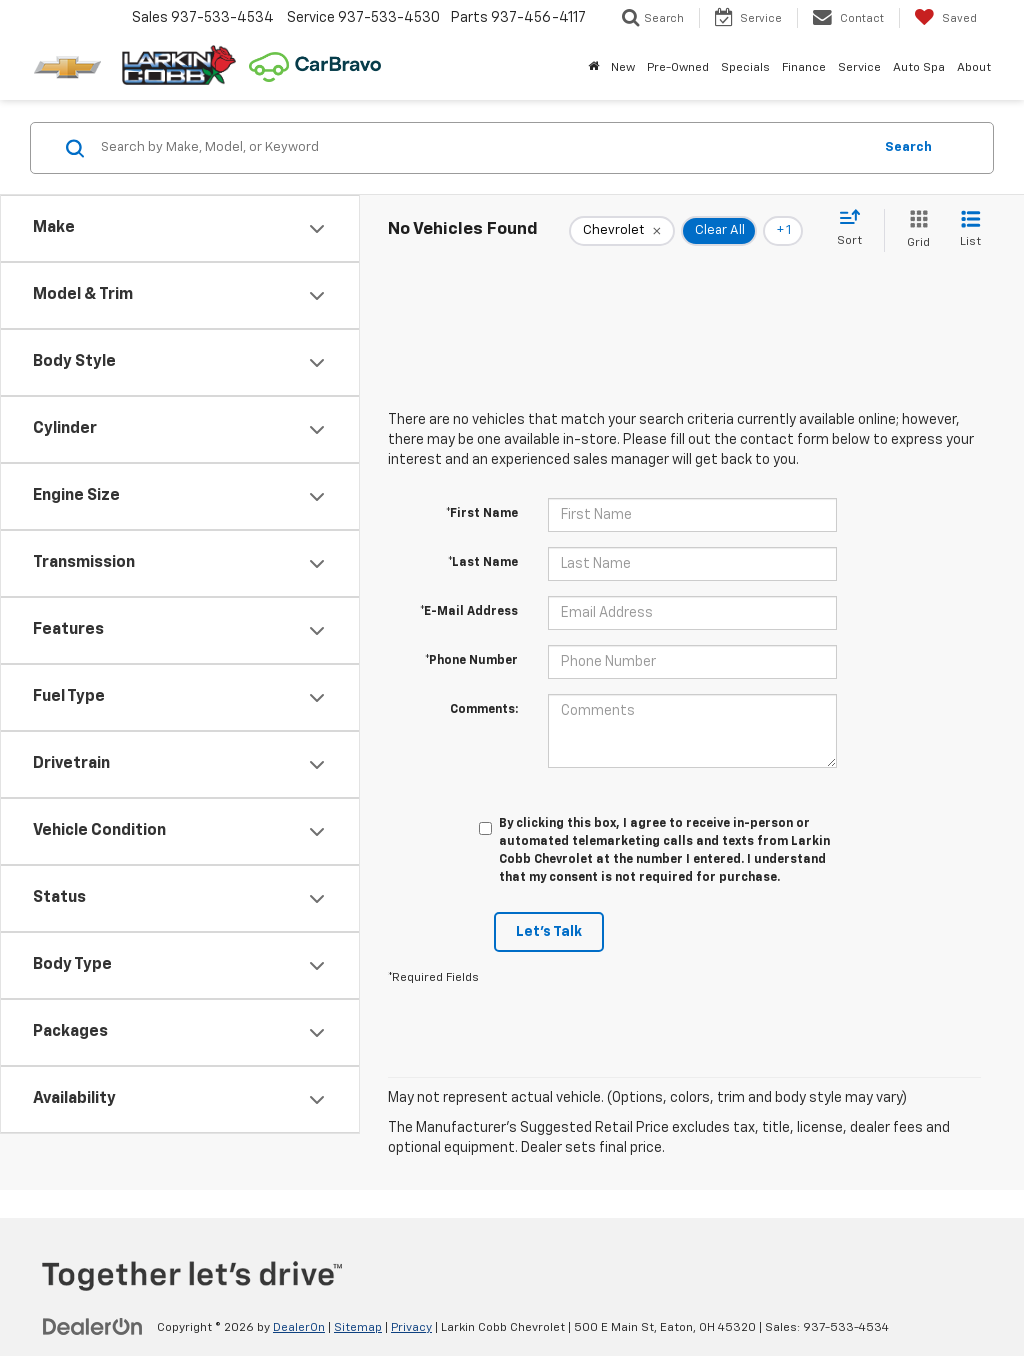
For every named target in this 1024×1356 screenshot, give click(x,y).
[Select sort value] (855, 229)
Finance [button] (804, 68)
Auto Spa (919, 68)
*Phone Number (471, 661)
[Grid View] (914, 230)
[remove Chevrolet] (622, 231)
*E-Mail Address (469, 612)
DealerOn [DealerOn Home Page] (299, 1328)
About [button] (974, 68)
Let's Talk (549, 932)
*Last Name (483, 563)
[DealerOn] (93, 1327)
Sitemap (358, 1328)
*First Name (482, 514)
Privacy (411, 1328)
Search (908, 147)
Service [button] (859, 68)
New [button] (623, 68)
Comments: (484, 710)
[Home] (593, 68)
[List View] (970, 230)
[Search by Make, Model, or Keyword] (483, 148)
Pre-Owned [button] (678, 68)
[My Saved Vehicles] (945, 18)
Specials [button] (745, 68)
